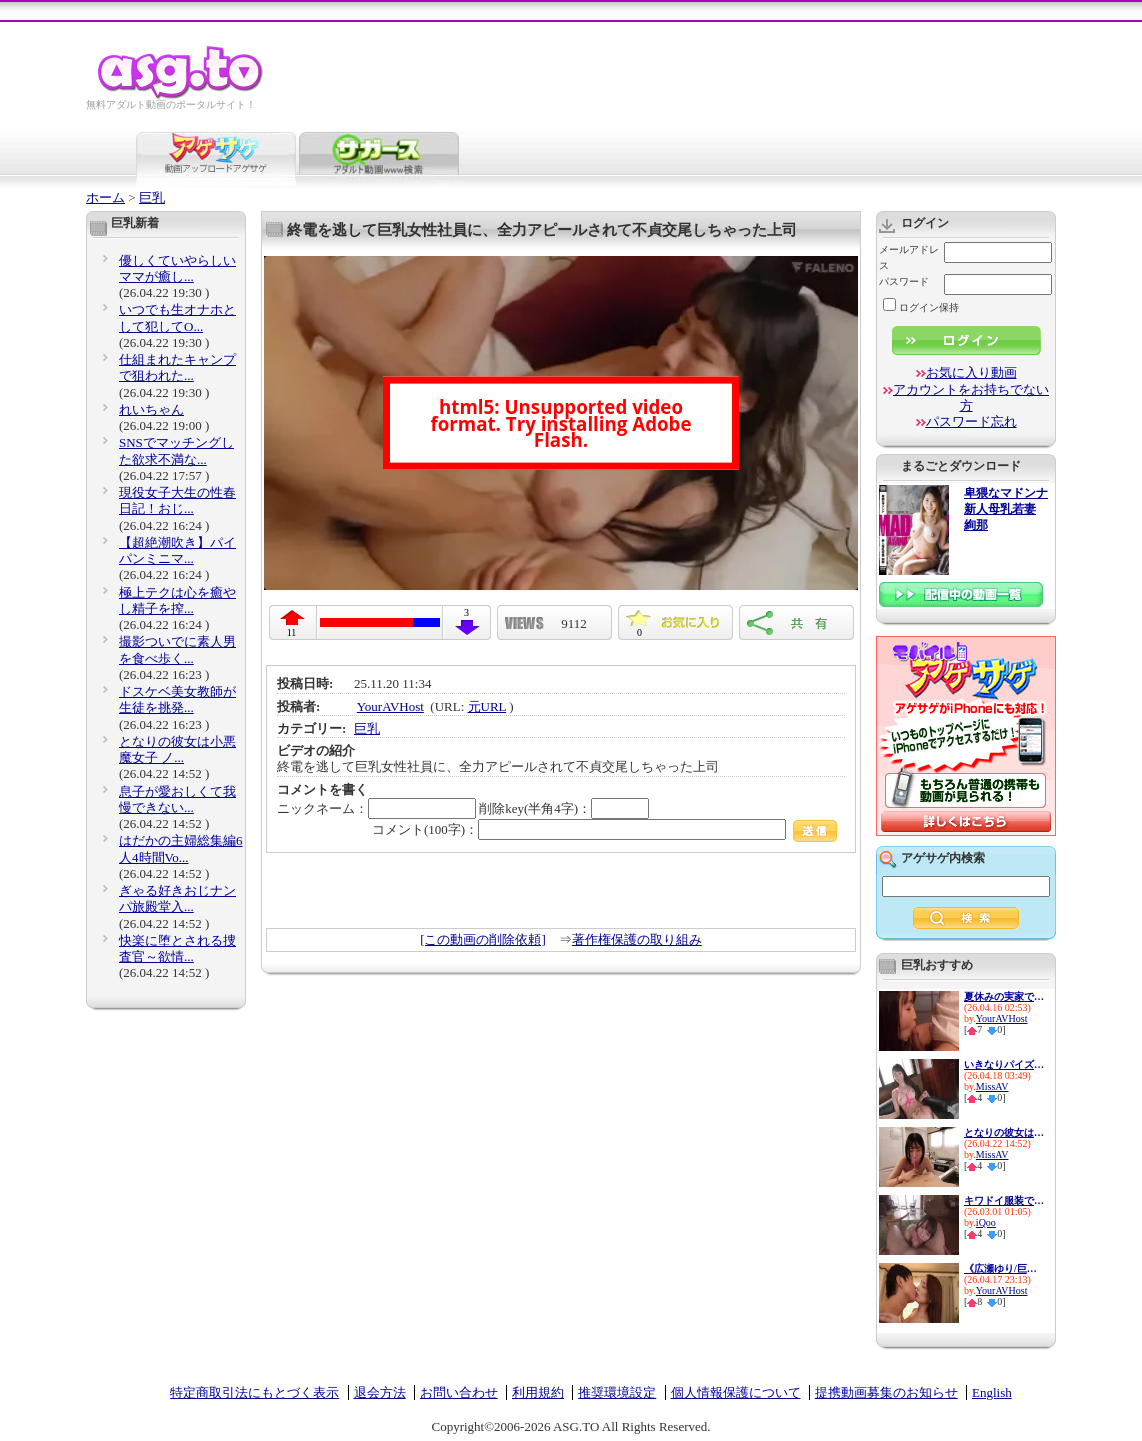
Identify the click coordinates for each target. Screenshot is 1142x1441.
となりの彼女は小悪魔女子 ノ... (177, 749)
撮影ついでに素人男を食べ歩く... (177, 649)
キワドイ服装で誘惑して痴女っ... (1004, 1200)
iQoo (986, 1222)
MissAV (992, 1086)
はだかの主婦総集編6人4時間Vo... (181, 848)
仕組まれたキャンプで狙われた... (177, 367)
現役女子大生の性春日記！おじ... (177, 500)
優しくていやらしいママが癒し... (177, 268)
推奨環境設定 (617, 1392)
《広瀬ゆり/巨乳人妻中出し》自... (1004, 1268)
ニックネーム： (376, 808)
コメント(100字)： (604, 829)
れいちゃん (151, 409)
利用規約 (538, 1392)
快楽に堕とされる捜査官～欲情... (177, 948)
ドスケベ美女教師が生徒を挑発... (177, 699)
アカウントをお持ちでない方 (971, 397)
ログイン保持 (921, 307)
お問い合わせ (459, 1392)
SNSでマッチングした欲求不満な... (176, 450)
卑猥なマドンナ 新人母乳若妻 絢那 (1006, 509)
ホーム (105, 197)
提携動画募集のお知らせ (886, 1392)
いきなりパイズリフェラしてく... (1004, 1064)
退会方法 (380, 1392)
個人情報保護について (736, 1392)
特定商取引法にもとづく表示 (254, 1392)
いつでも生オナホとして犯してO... (177, 317)
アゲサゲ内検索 (943, 858)
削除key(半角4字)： (564, 808)
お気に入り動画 (971, 372)
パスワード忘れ (971, 421)
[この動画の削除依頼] (483, 939)
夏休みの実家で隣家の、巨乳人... (1004, 996)
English (992, 1392)
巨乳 (152, 197)
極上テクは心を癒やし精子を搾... (177, 600)
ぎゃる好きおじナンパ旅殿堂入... (177, 898)
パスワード (904, 281)
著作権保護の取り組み (637, 939)
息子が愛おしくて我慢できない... (177, 799)
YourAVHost (390, 706)
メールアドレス (909, 257)
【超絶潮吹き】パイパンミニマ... (177, 550)
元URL (487, 706)
